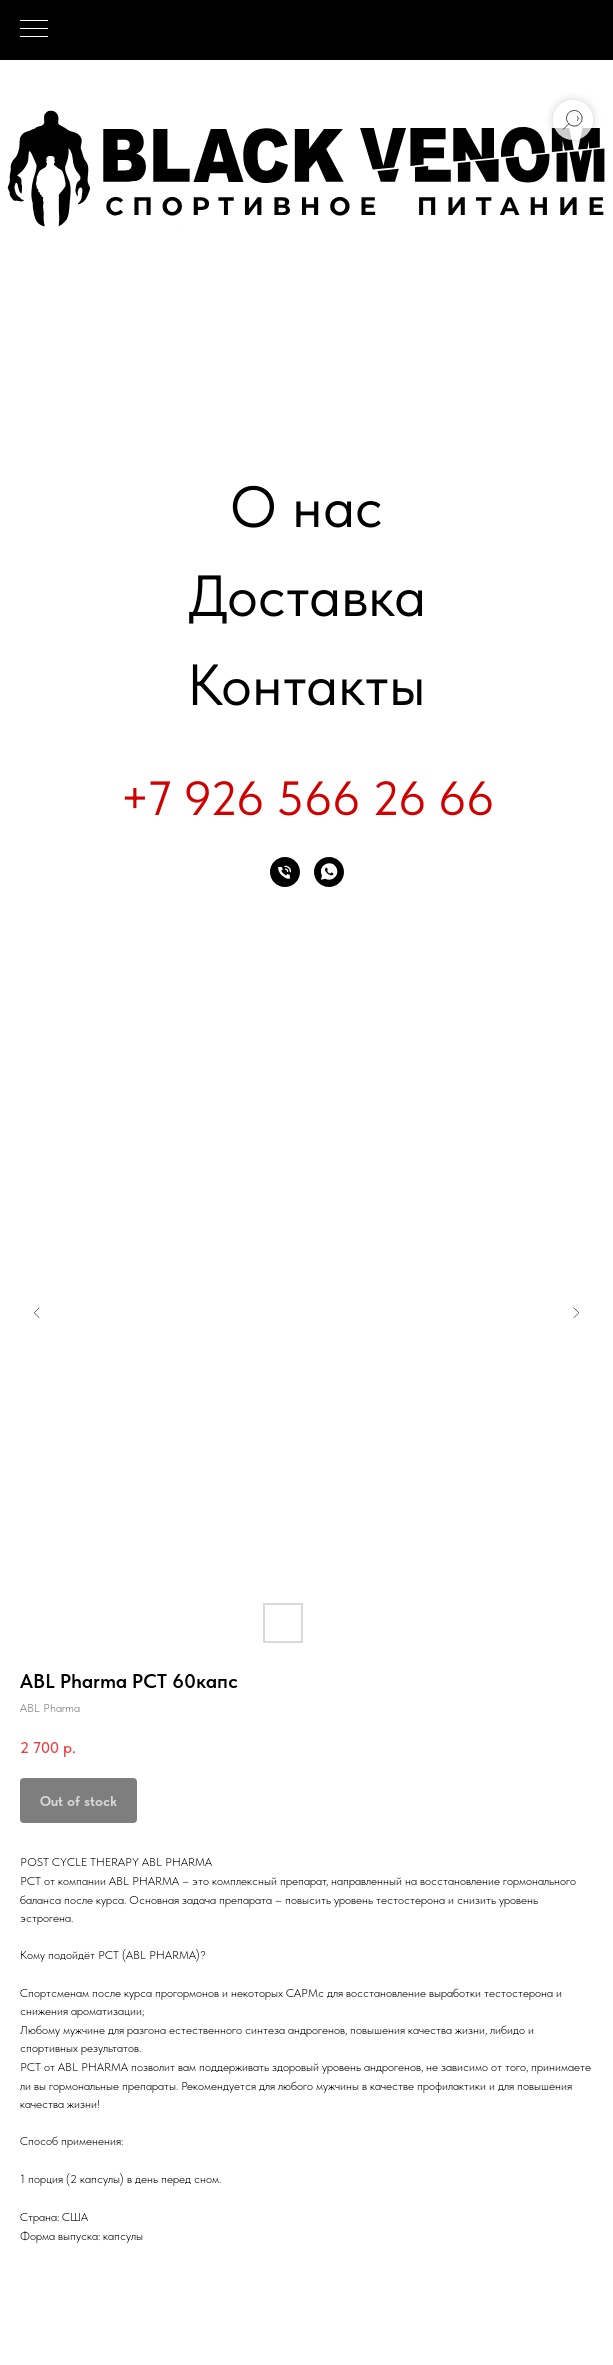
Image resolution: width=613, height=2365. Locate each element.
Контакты (306, 684)
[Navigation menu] (34, 30)
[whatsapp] (329, 872)
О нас (306, 506)
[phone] (285, 872)
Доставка (307, 595)
